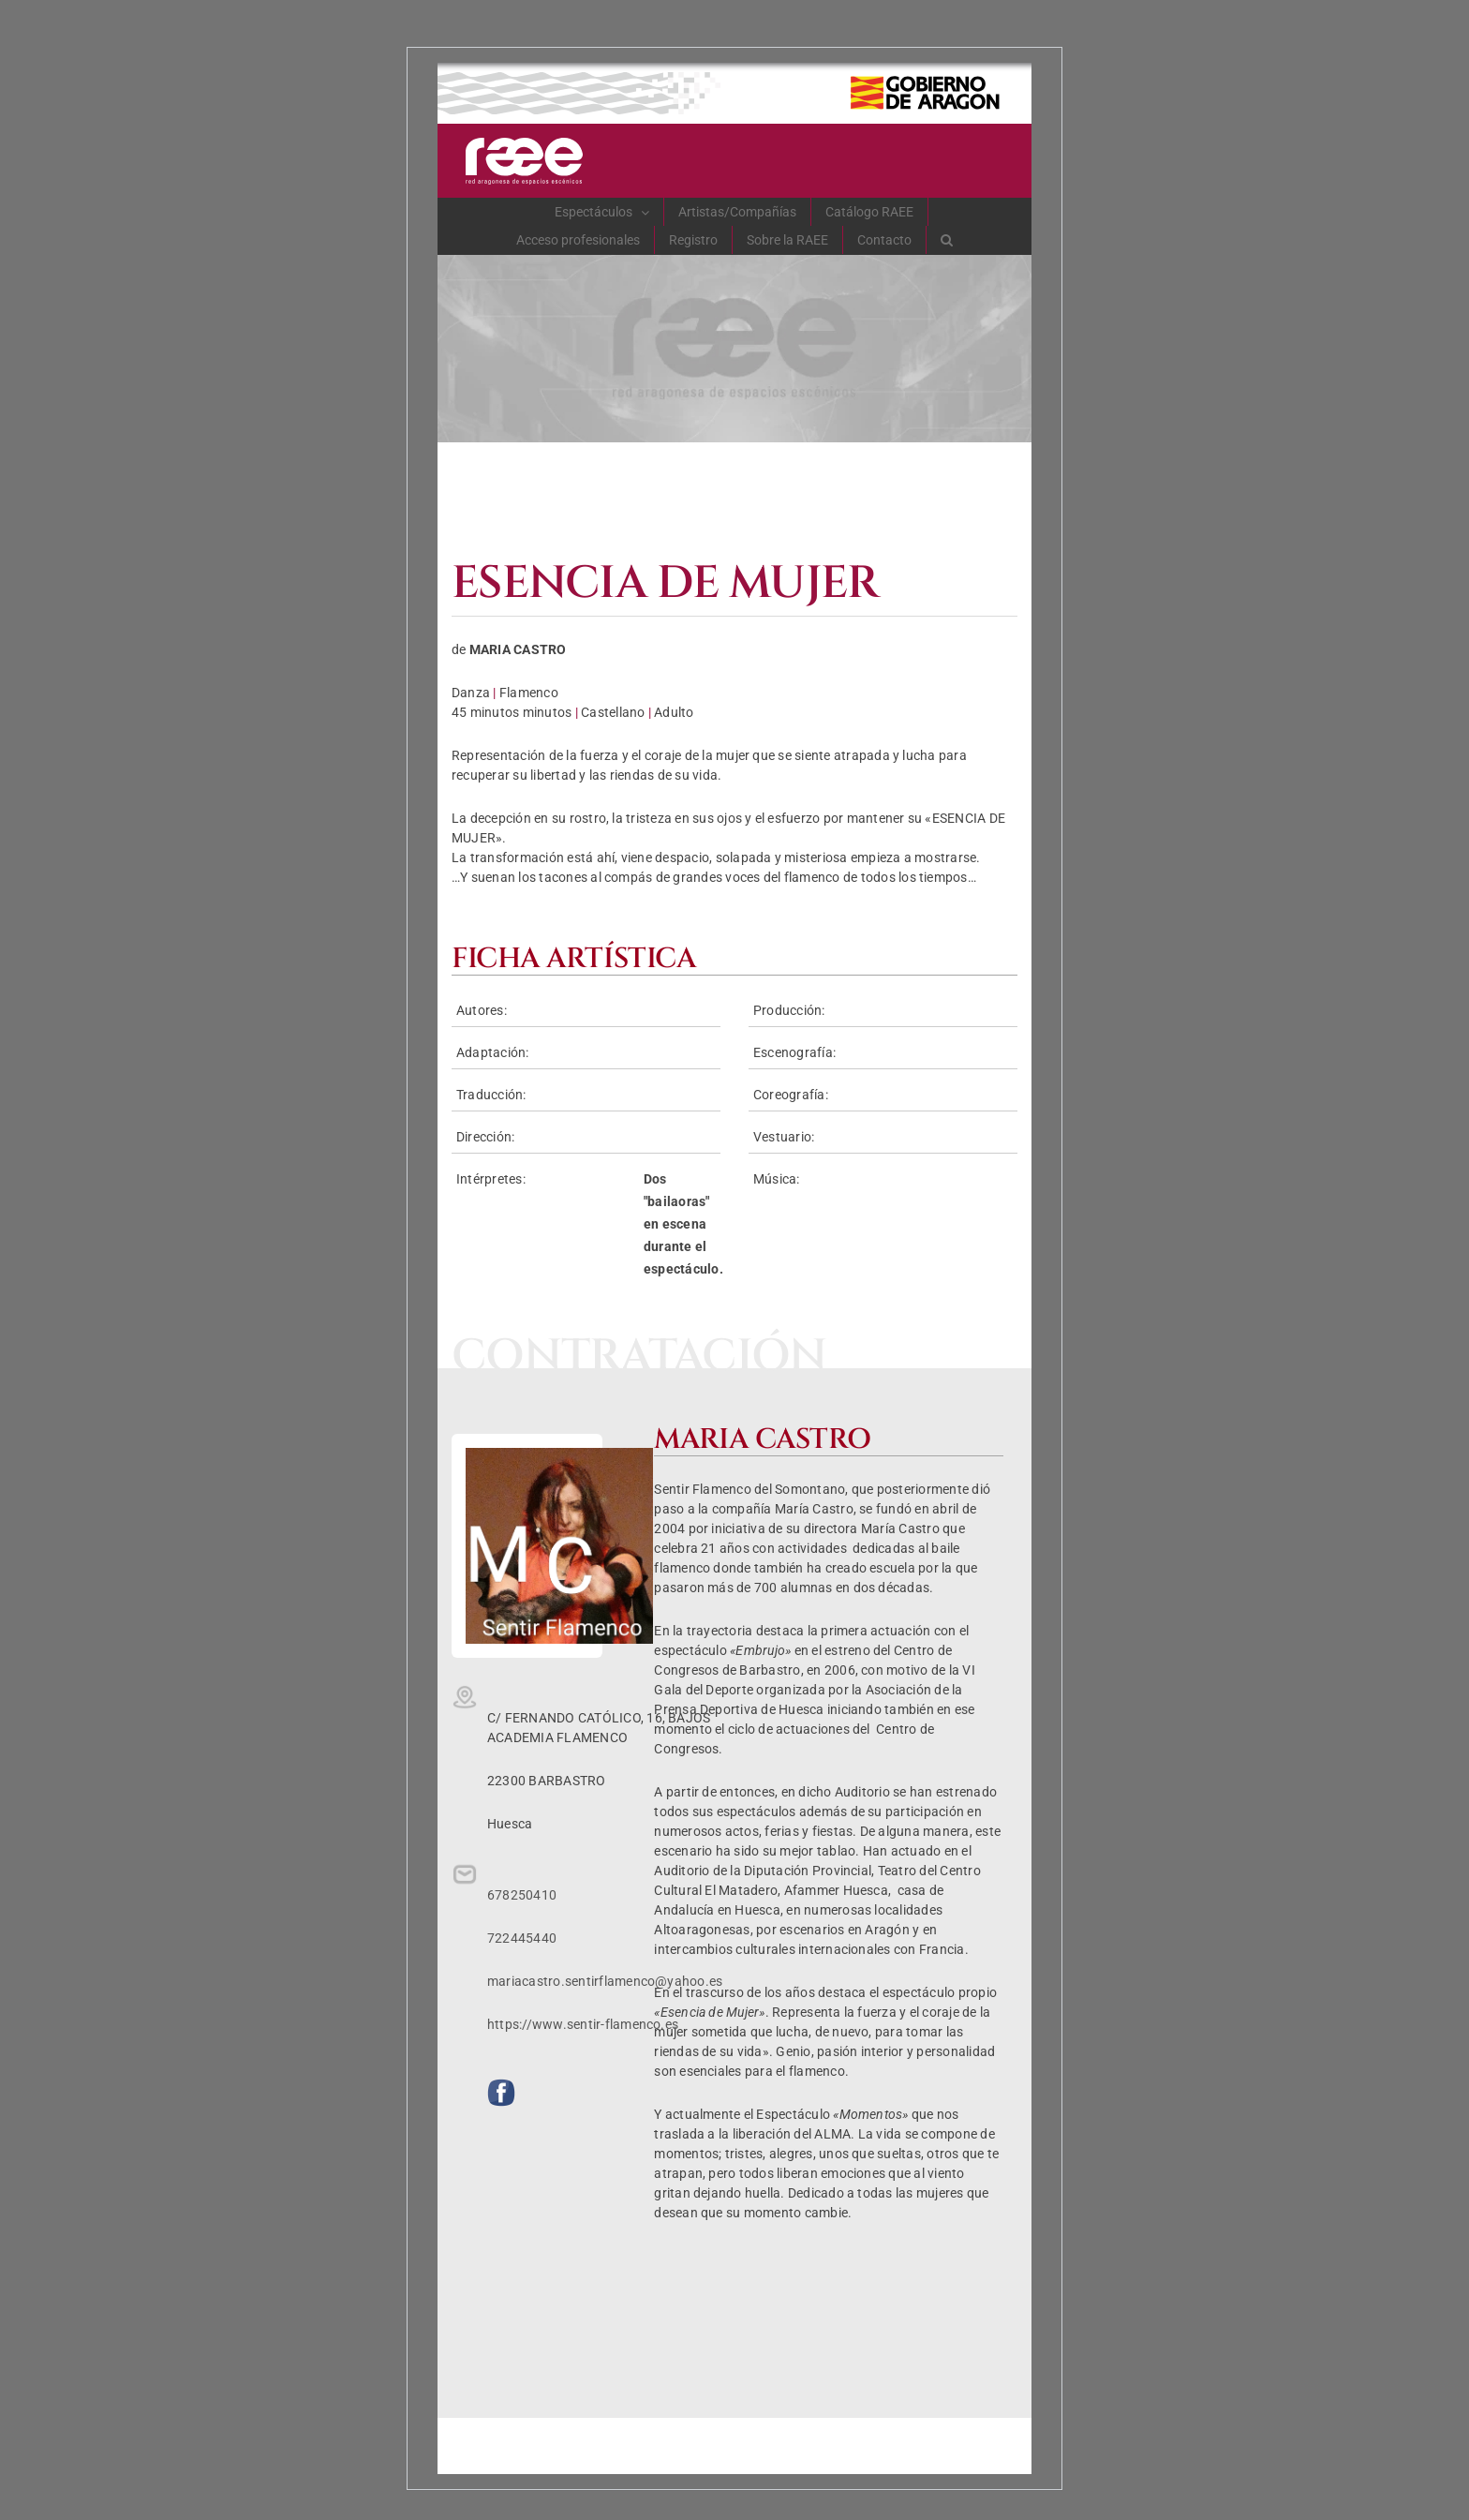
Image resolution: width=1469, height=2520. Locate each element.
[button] (947, 240)
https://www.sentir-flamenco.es (582, 2024)
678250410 (521, 1894)
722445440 (521, 1938)
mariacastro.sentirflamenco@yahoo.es (604, 1981)
